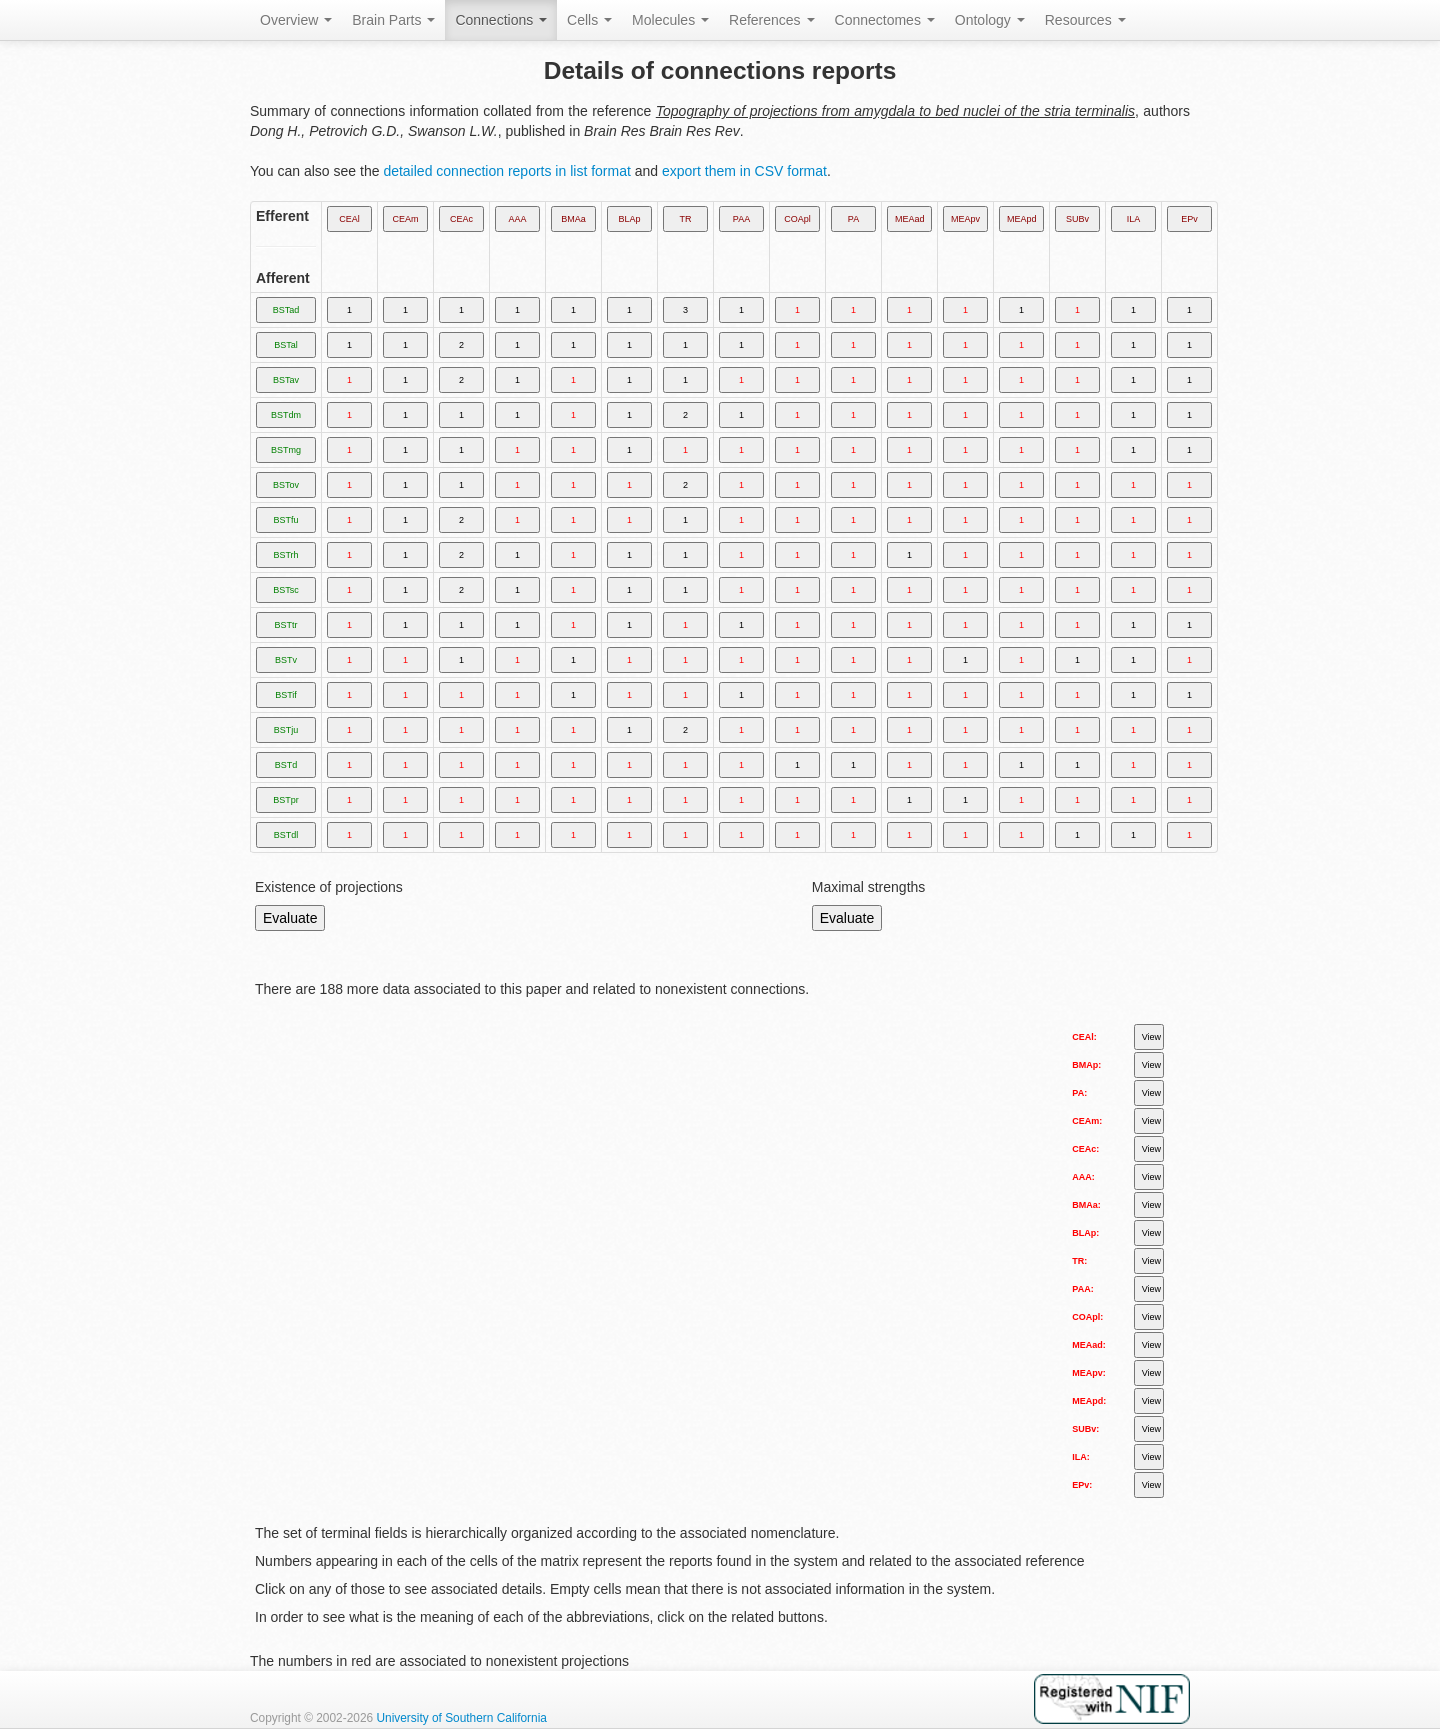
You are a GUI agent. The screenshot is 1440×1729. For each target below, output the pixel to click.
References (771, 20)
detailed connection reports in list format (506, 171)
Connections (501, 20)
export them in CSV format (744, 171)
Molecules (670, 20)
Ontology (990, 20)
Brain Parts (393, 20)
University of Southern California (461, 1718)
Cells (589, 20)
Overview (296, 20)
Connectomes (885, 20)
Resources (1085, 20)
